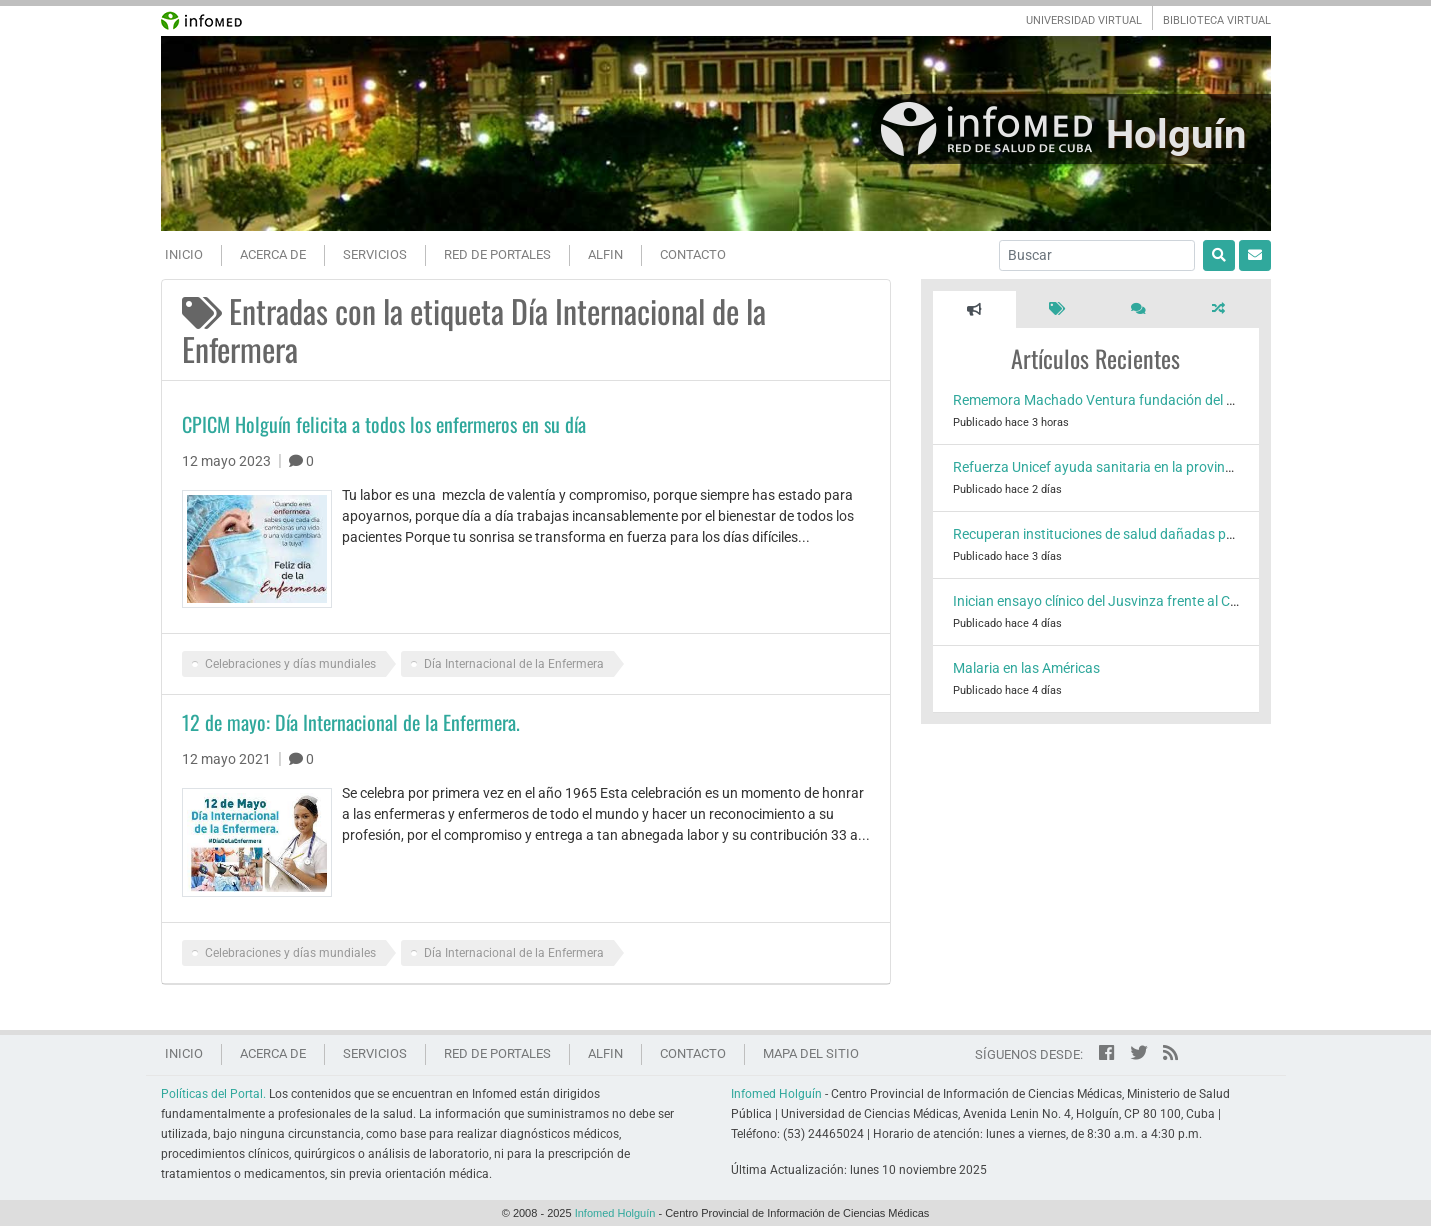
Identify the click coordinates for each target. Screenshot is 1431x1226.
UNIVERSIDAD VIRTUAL (1084, 20)
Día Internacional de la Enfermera (514, 664)
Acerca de (273, 254)
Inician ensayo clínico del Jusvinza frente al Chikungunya (1128, 601)
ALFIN (605, 254)
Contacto (693, 254)
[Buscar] (1097, 255)
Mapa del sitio (811, 1053)
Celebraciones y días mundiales (290, 664)
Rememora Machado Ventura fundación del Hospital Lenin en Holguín (1168, 400)
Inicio (184, 254)
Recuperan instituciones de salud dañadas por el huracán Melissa (1155, 534)
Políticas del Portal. (213, 1094)
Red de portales (497, 254)
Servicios (375, 254)
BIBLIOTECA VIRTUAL (1217, 20)
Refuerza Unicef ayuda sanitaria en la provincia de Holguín (1132, 467)
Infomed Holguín (776, 1094)
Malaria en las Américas (1026, 668)
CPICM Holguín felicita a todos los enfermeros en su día (384, 424)
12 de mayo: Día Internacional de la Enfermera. (351, 722)
